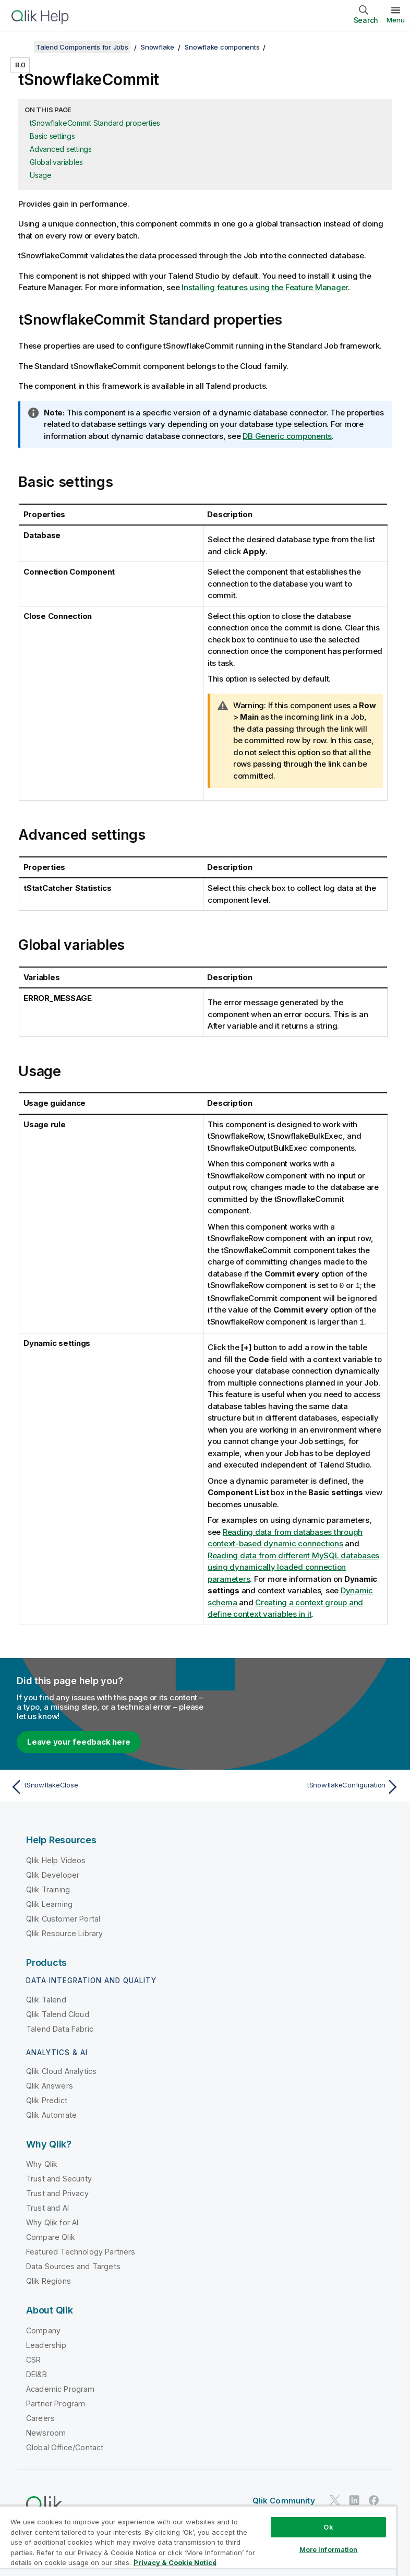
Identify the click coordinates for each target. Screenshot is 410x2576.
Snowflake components (222, 47)
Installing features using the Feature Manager (265, 287)
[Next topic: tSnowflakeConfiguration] (305, 1786)
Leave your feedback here (78, 1741)
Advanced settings (61, 149)
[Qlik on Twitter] (335, 2499)
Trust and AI (47, 2206)
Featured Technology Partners (80, 2250)
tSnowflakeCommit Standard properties (95, 122)
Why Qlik (41, 2162)
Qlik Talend (46, 1998)
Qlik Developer (52, 1873)
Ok (328, 2527)
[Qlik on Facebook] (374, 2499)
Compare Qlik (50, 2236)
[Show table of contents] (21, 47)
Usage (41, 175)
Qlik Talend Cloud (57, 2013)
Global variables (56, 162)
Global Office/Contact (64, 2446)
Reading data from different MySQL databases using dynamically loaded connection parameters (293, 1566)
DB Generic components (287, 436)
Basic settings (52, 136)
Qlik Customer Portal (63, 1917)
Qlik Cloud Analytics (61, 2070)
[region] (198, 2541)
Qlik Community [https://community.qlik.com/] (283, 2500)
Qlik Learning (49, 1903)
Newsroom (46, 2431)
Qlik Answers (49, 2084)
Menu (396, 20)
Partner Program (55, 2402)
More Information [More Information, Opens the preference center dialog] (328, 2549)
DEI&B (36, 2373)
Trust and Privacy (57, 2192)
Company (43, 2329)
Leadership (46, 2344)
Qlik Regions (48, 2279)
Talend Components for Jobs (82, 47)
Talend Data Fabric (59, 2027)
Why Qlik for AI (52, 2221)
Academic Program (60, 2387)
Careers (40, 2417)
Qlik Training (48, 1888)
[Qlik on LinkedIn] (354, 2499)
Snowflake (157, 47)
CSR (33, 2358)
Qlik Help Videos (56, 1859)
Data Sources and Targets (73, 2265)
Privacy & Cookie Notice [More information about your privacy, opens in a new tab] (175, 2562)
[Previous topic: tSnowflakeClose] (104, 1786)
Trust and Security (59, 2177)
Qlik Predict (46, 2099)
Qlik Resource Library (64, 1932)
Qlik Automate (51, 2113)
